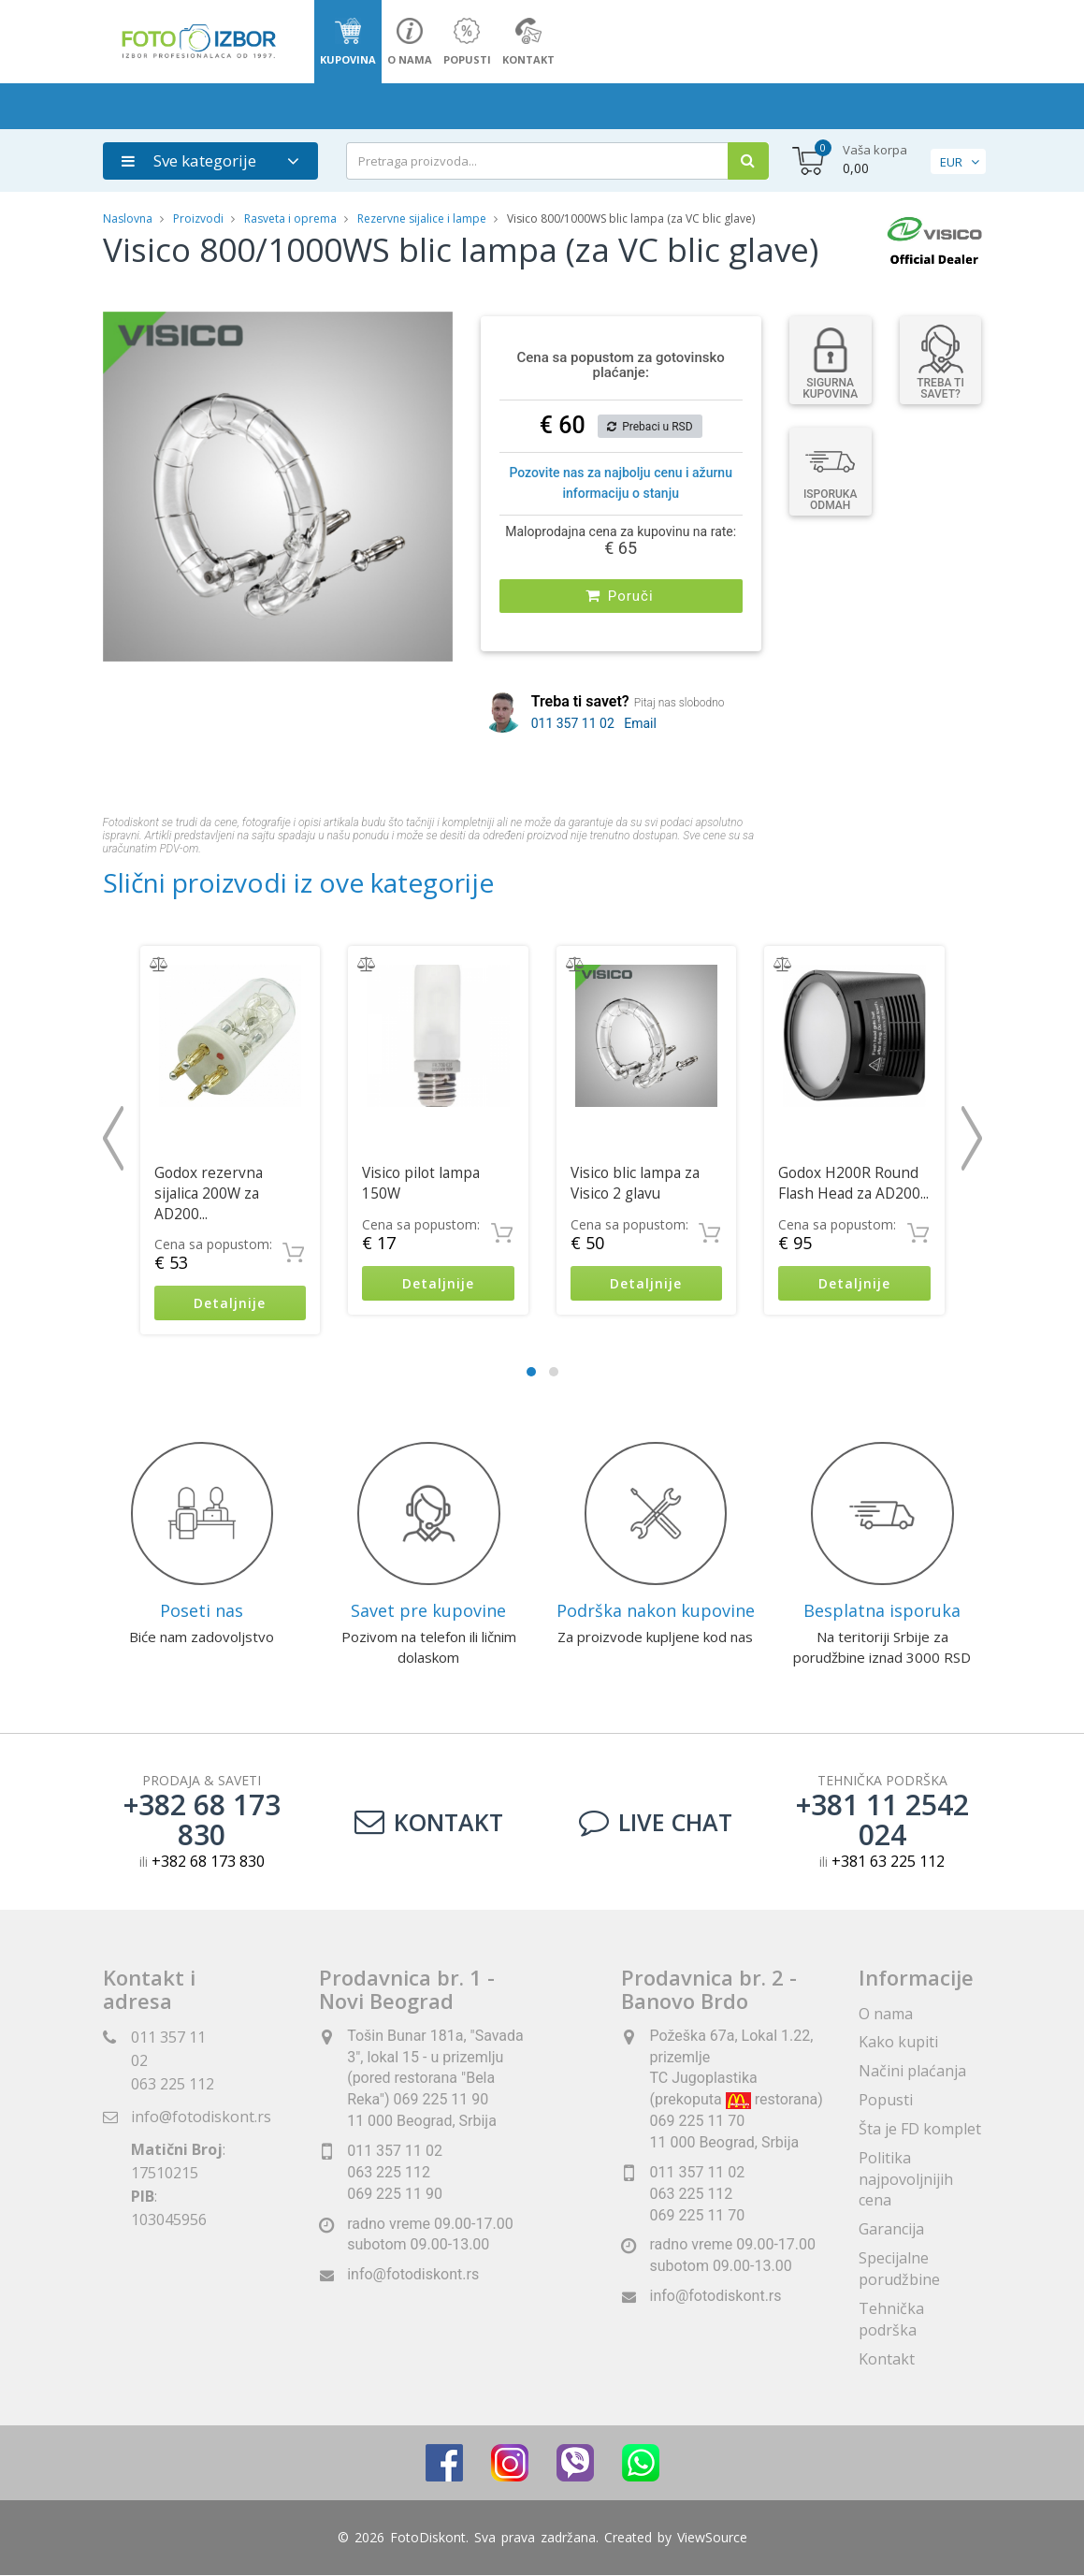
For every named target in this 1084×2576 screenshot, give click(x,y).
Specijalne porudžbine (899, 2269)
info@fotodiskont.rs (201, 2116)
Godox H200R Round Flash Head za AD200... (853, 1183)
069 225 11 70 (696, 2215)
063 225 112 (172, 2084)
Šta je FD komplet (920, 2128)
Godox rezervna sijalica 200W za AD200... (208, 1193)
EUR (951, 161)
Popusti (886, 2099)
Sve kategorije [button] (189, 160)
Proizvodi (199, 218)
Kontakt (428, 1823)
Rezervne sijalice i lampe (421, 218)
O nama (886, 2013)
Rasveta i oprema (290, 218)
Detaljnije (230, 1303)
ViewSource (712, 2538)
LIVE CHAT (655, 1823)
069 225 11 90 (394, 2194)
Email (640, 723)
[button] (436, 328)
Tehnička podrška (891, 2319)
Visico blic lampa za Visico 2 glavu (635, 1183)
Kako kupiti (898, 2042)
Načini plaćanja (912, 2070)
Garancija (891, 2229)
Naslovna (127, 218)
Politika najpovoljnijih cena (906, 2179)
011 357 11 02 (572, 723)
